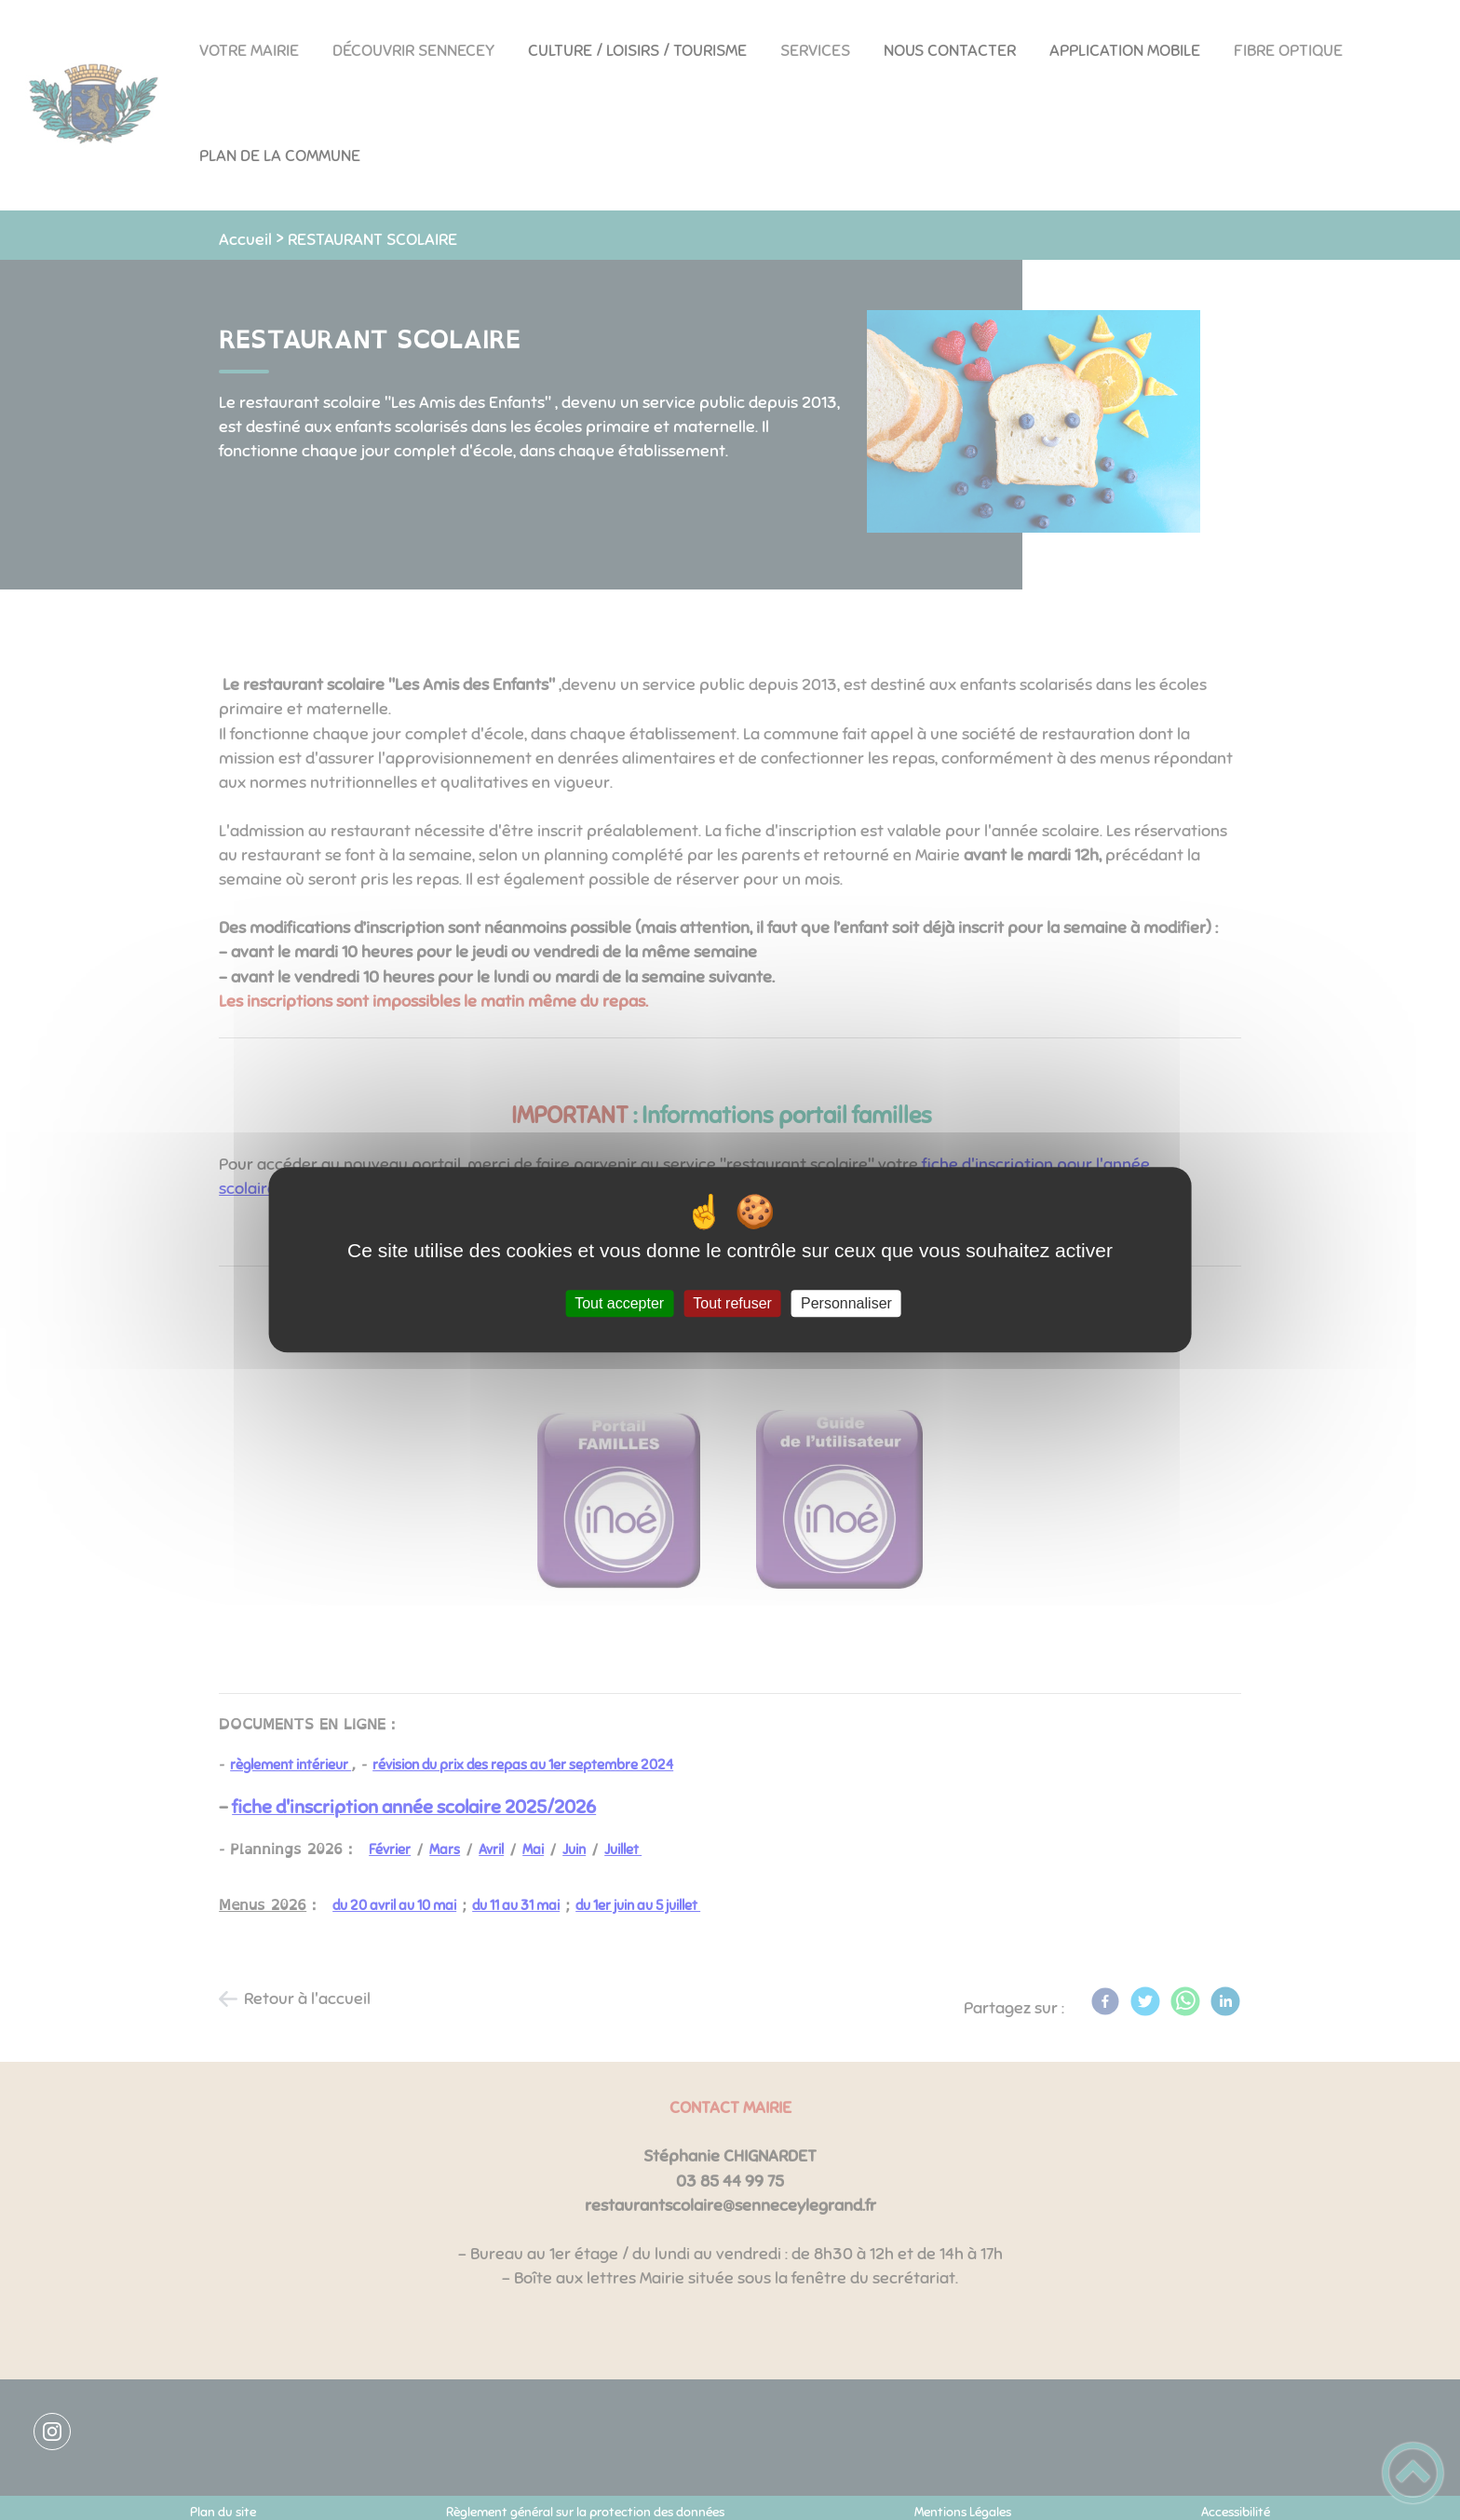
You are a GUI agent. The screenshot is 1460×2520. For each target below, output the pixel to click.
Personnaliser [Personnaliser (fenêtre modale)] (846, 1303)
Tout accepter (619, 1303)
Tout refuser (732, 1303)
